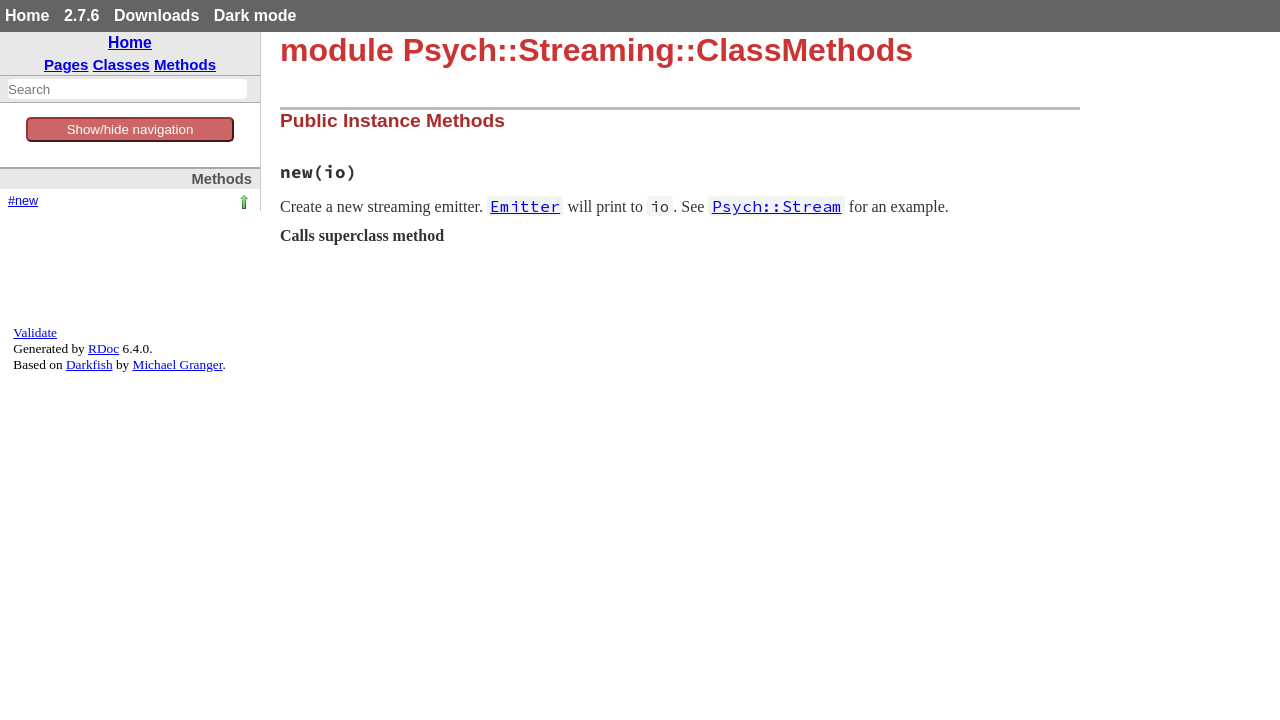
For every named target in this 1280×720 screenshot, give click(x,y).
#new (23, 201)
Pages (66, 64)
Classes (121, 64)
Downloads (156, 15)
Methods (185, 64)
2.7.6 (82, 15)
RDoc (103, 348)
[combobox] (127, 89)
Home (27, 15)
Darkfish (89, 364)
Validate (35, 332)
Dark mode (255, 15)
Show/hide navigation (130, 129)
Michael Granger (178, 364)
